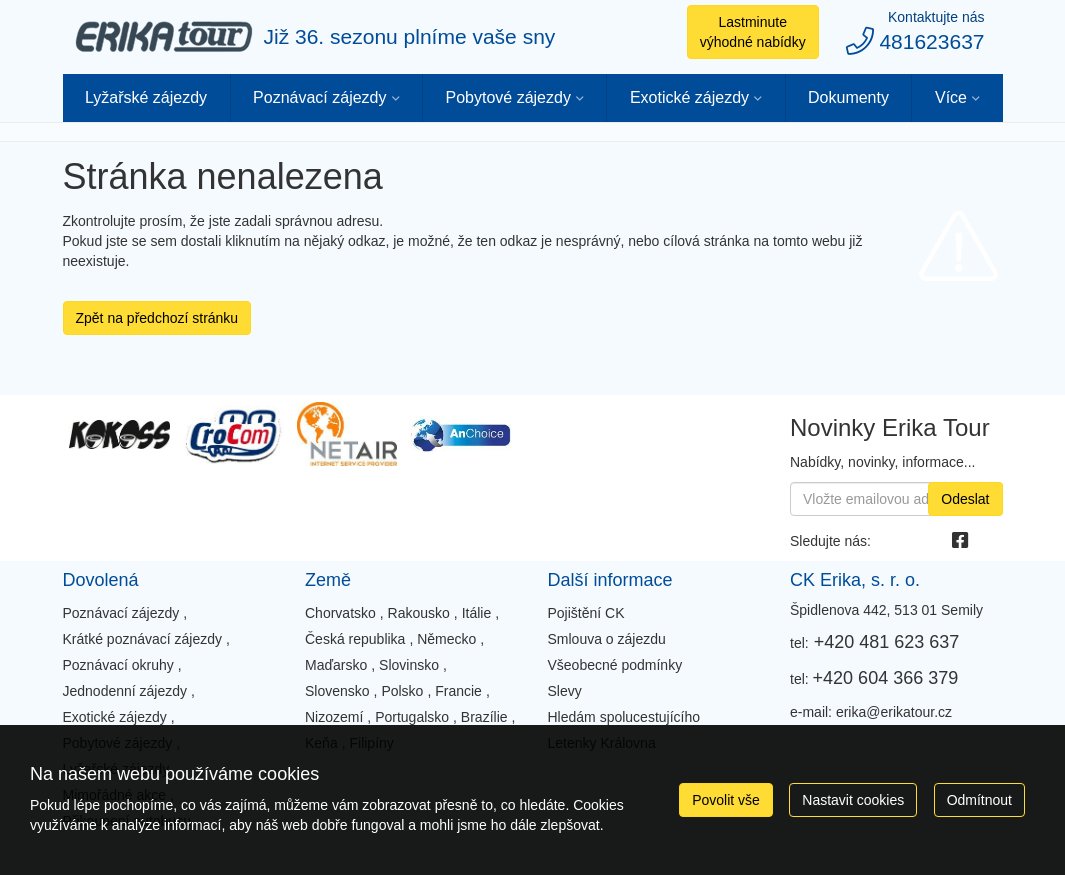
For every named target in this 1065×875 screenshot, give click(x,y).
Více (951, 97)
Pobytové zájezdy (507, 97)
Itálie (477, 613)
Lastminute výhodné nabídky (753, 32)
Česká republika (355, 639)
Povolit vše (726, 800)
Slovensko (337, 691)
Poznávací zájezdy (319, 97)
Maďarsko (336, 665)
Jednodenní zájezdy (125, 691)
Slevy (565, 691)
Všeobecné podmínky (615, 665)
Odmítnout (979, 800)
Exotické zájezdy (689, 97)
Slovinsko (409, 665)
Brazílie (484, 717)
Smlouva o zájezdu (607, 639)
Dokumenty (848, 97)
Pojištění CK (586, 613)
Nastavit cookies (853, 800)
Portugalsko (412, 717)
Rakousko (419, 613)
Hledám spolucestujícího (624, 717)
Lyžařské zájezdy (146, 97)
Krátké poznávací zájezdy (143, 639)
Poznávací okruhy (118, 665)
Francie (458, 691)
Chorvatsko (340, 613)
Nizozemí (334, 717)
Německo (446, 639)
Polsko (402, 691)
